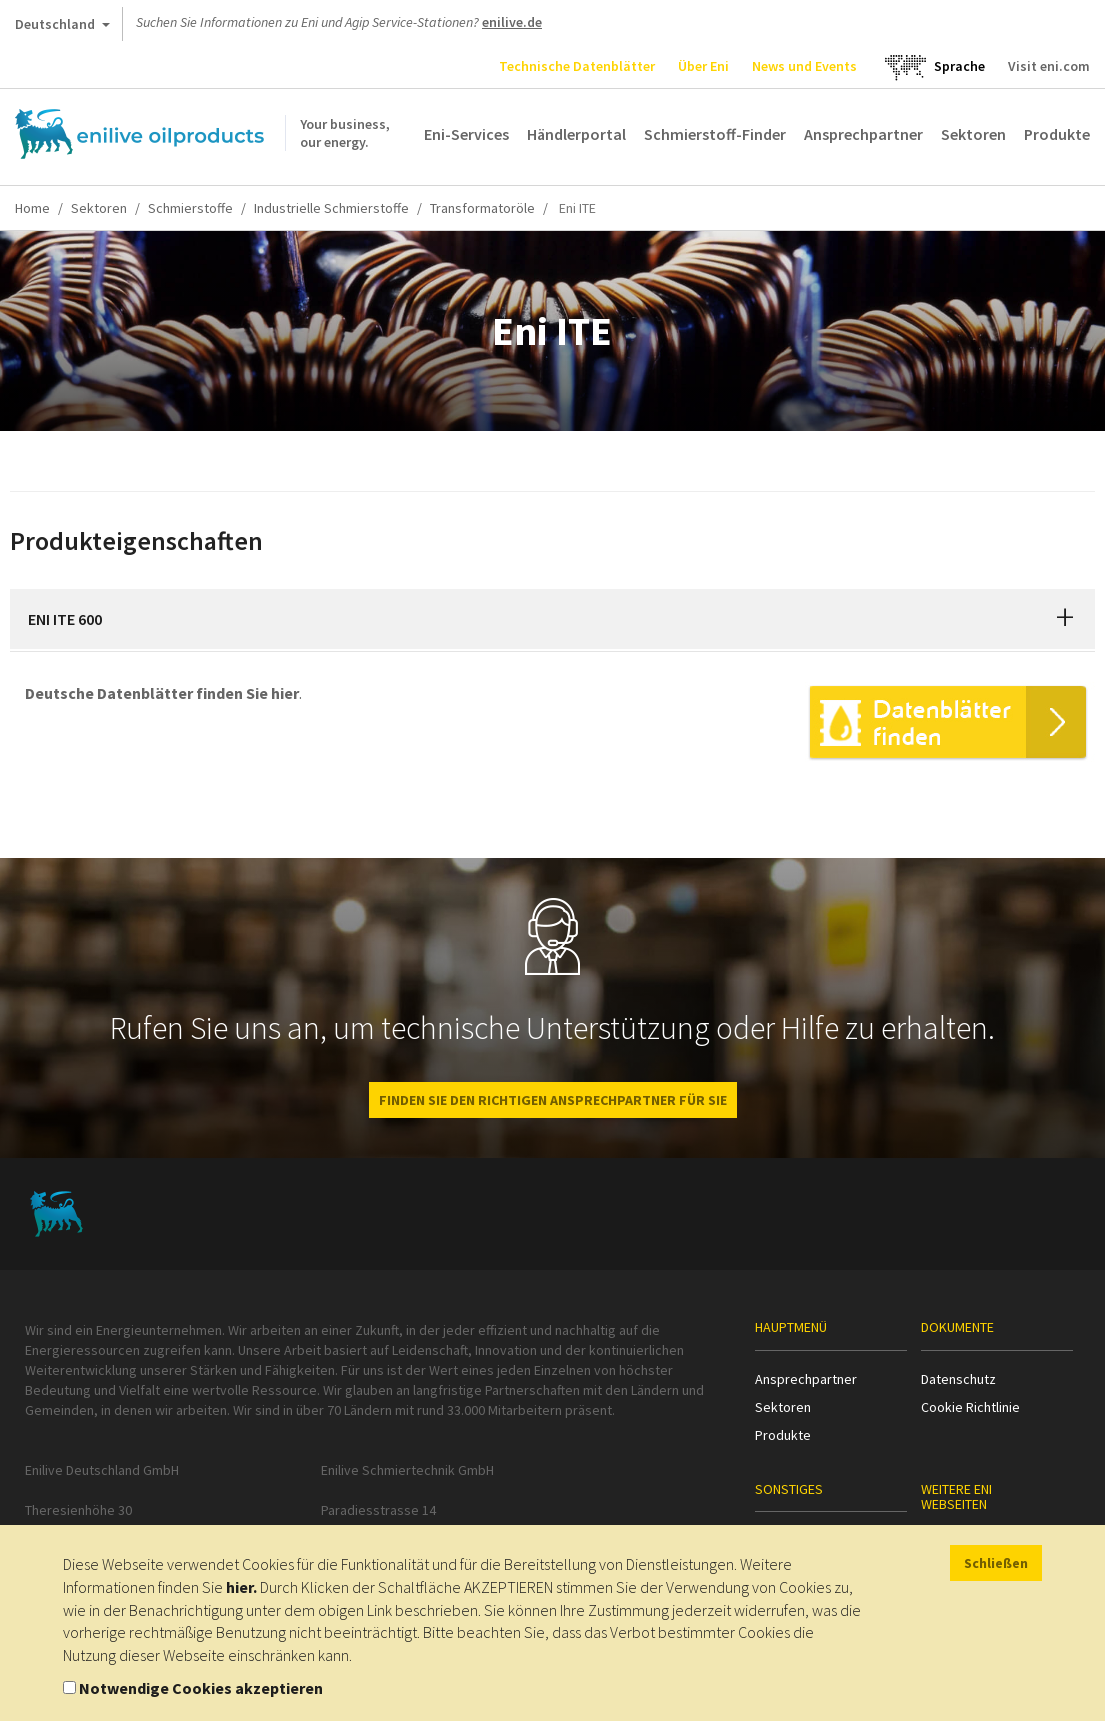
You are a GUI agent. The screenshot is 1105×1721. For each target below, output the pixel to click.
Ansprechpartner (863, 134)
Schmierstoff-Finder (715, 134)
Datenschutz (958, 1379)
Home (32, 208)
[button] (1065, 619)
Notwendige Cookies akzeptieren (201, 1688)
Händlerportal (576, 134)
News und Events (804, 66)
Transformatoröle (482, 208)
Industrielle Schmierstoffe (331, 208)
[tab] (552, 619)
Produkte (1057, 134)
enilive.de (512, 22)
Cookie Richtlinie (970, 1407)
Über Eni (703, 66)
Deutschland (62, 28)
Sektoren (973, 134)
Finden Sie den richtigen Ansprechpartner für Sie (553, 1100)
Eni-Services (466, 134)
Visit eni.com (1049, 66)
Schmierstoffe (190, 208)
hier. (241, 1587)
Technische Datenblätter (577, 66)
